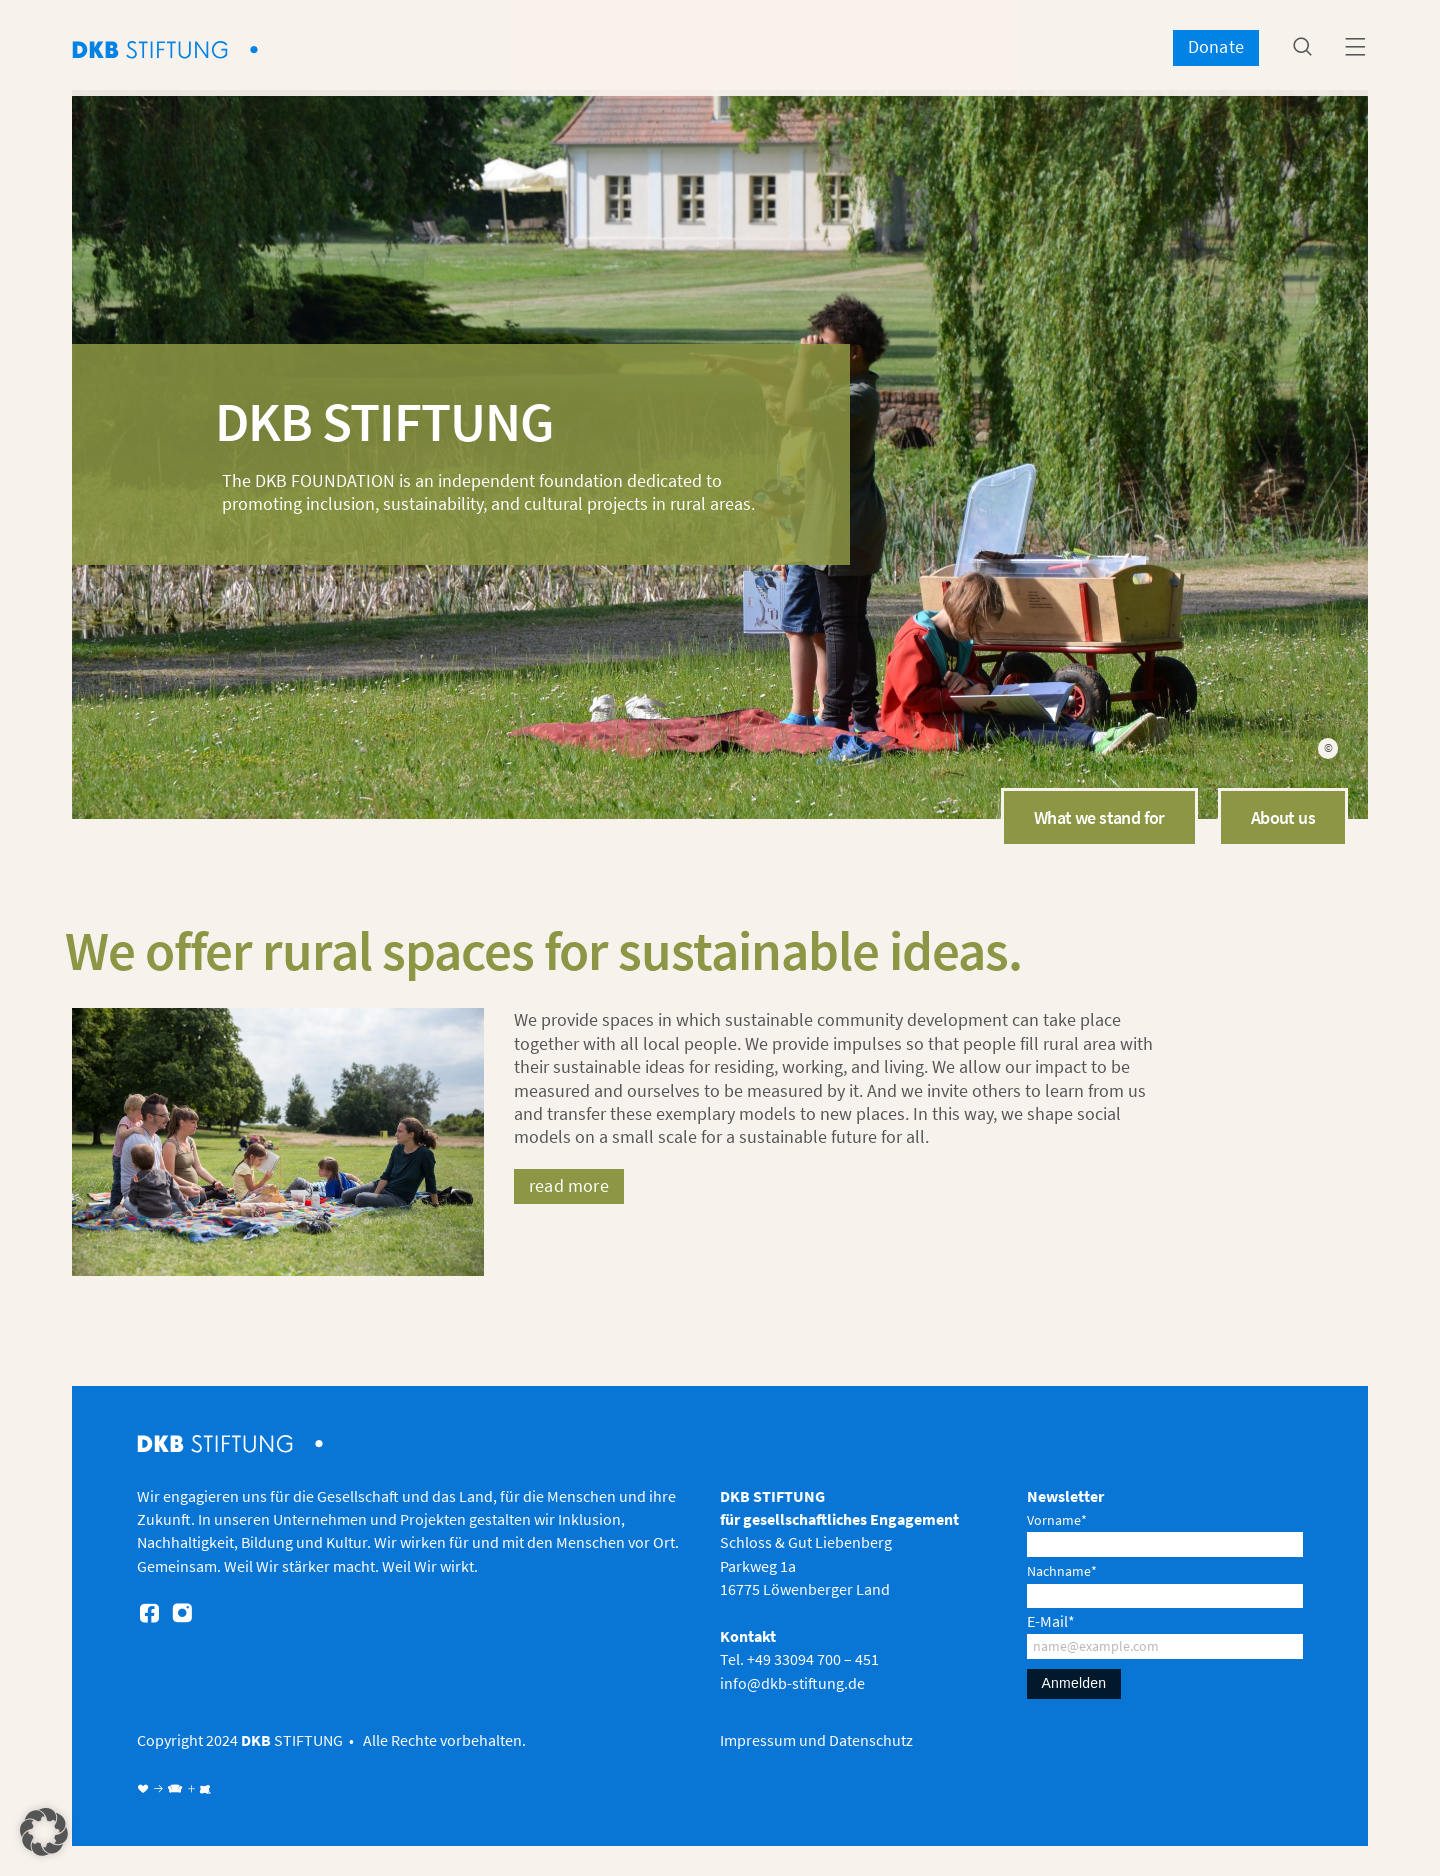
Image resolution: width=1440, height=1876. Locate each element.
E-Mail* (1051, 1621)
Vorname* (1057, 1520)
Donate (1216, 46)
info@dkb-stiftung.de (792, 1683)
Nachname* (1062, 1571)
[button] (44, 1832)
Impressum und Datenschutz (816, 1740)
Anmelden (1074, 1683)
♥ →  (160, 1789)
